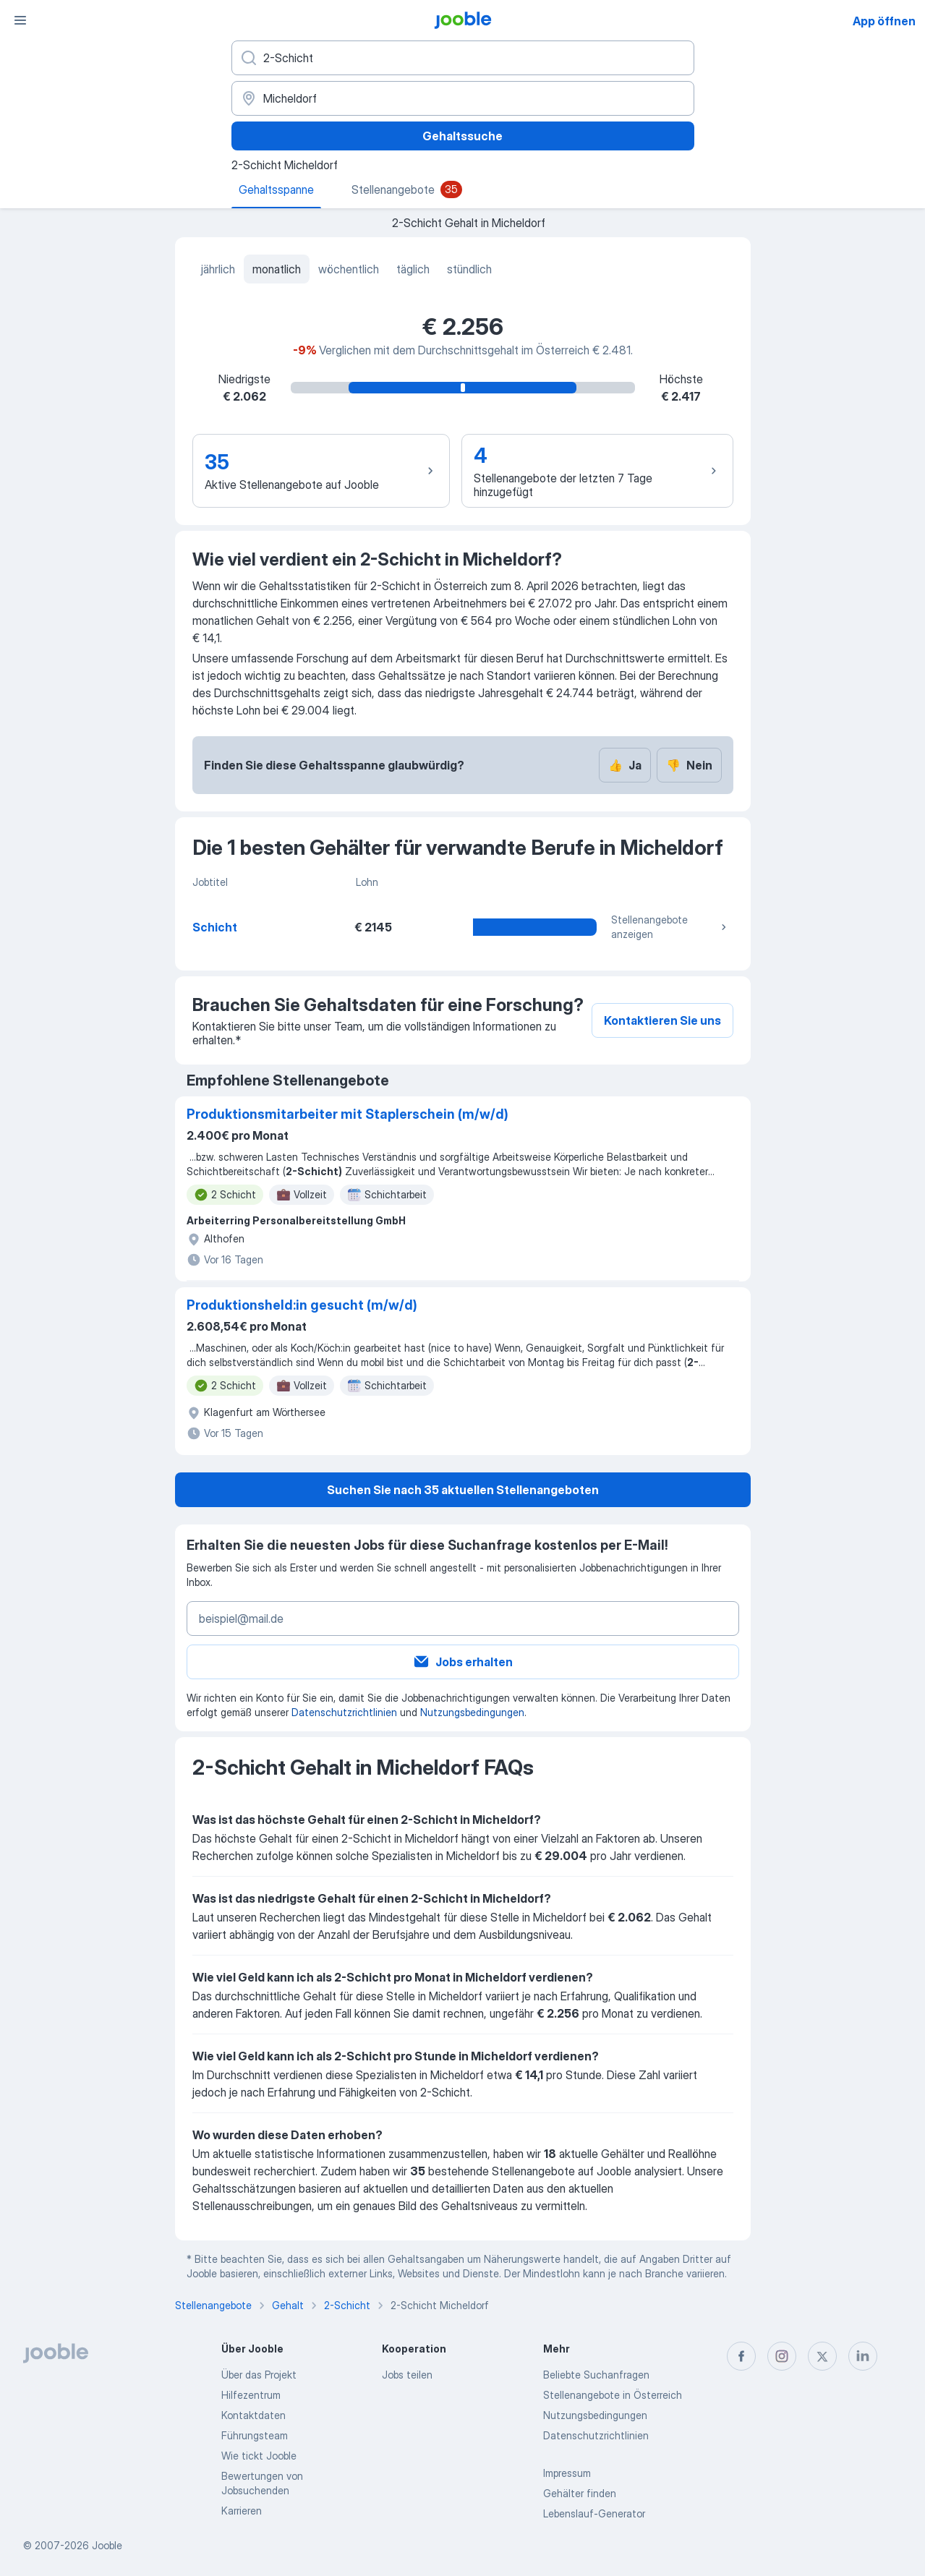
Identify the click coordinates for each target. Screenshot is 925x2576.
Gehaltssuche (462, 136)
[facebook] (741, 2356)
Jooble (107, 2545)
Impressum (567, 2473)
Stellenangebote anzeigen (670, 926)
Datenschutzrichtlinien (344, 1712)
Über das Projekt (259, 2374)
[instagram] (781, 2356)
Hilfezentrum (251, 2395)
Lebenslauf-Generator (594, 2513)
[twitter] (822, 2356)
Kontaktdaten (253, 2415)
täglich (413, 269)
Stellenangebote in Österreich (612, 2395)
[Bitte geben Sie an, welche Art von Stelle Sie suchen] (462, 57)
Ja (624, 765)
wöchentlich (348, 269)
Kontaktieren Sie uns (662, 1020)
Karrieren (241, 2510)
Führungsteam (254, 2435)
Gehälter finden (579, 2493)
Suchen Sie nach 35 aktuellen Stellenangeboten (463, 1490)
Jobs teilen (407, 2374)
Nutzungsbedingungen (472, 1712)
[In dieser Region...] (462, 98)
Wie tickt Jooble (259, 2455)
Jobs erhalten (462, 1662)
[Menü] (20, 20)
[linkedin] (862, 2356)
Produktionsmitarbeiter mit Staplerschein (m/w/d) (347, 1114)
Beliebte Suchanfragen (596, 2374)
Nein (689, 765)
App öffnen (884, 21)
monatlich (276, 269)
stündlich (469, 269)
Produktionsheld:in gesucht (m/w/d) (302, 1305)
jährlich (218, 269)
